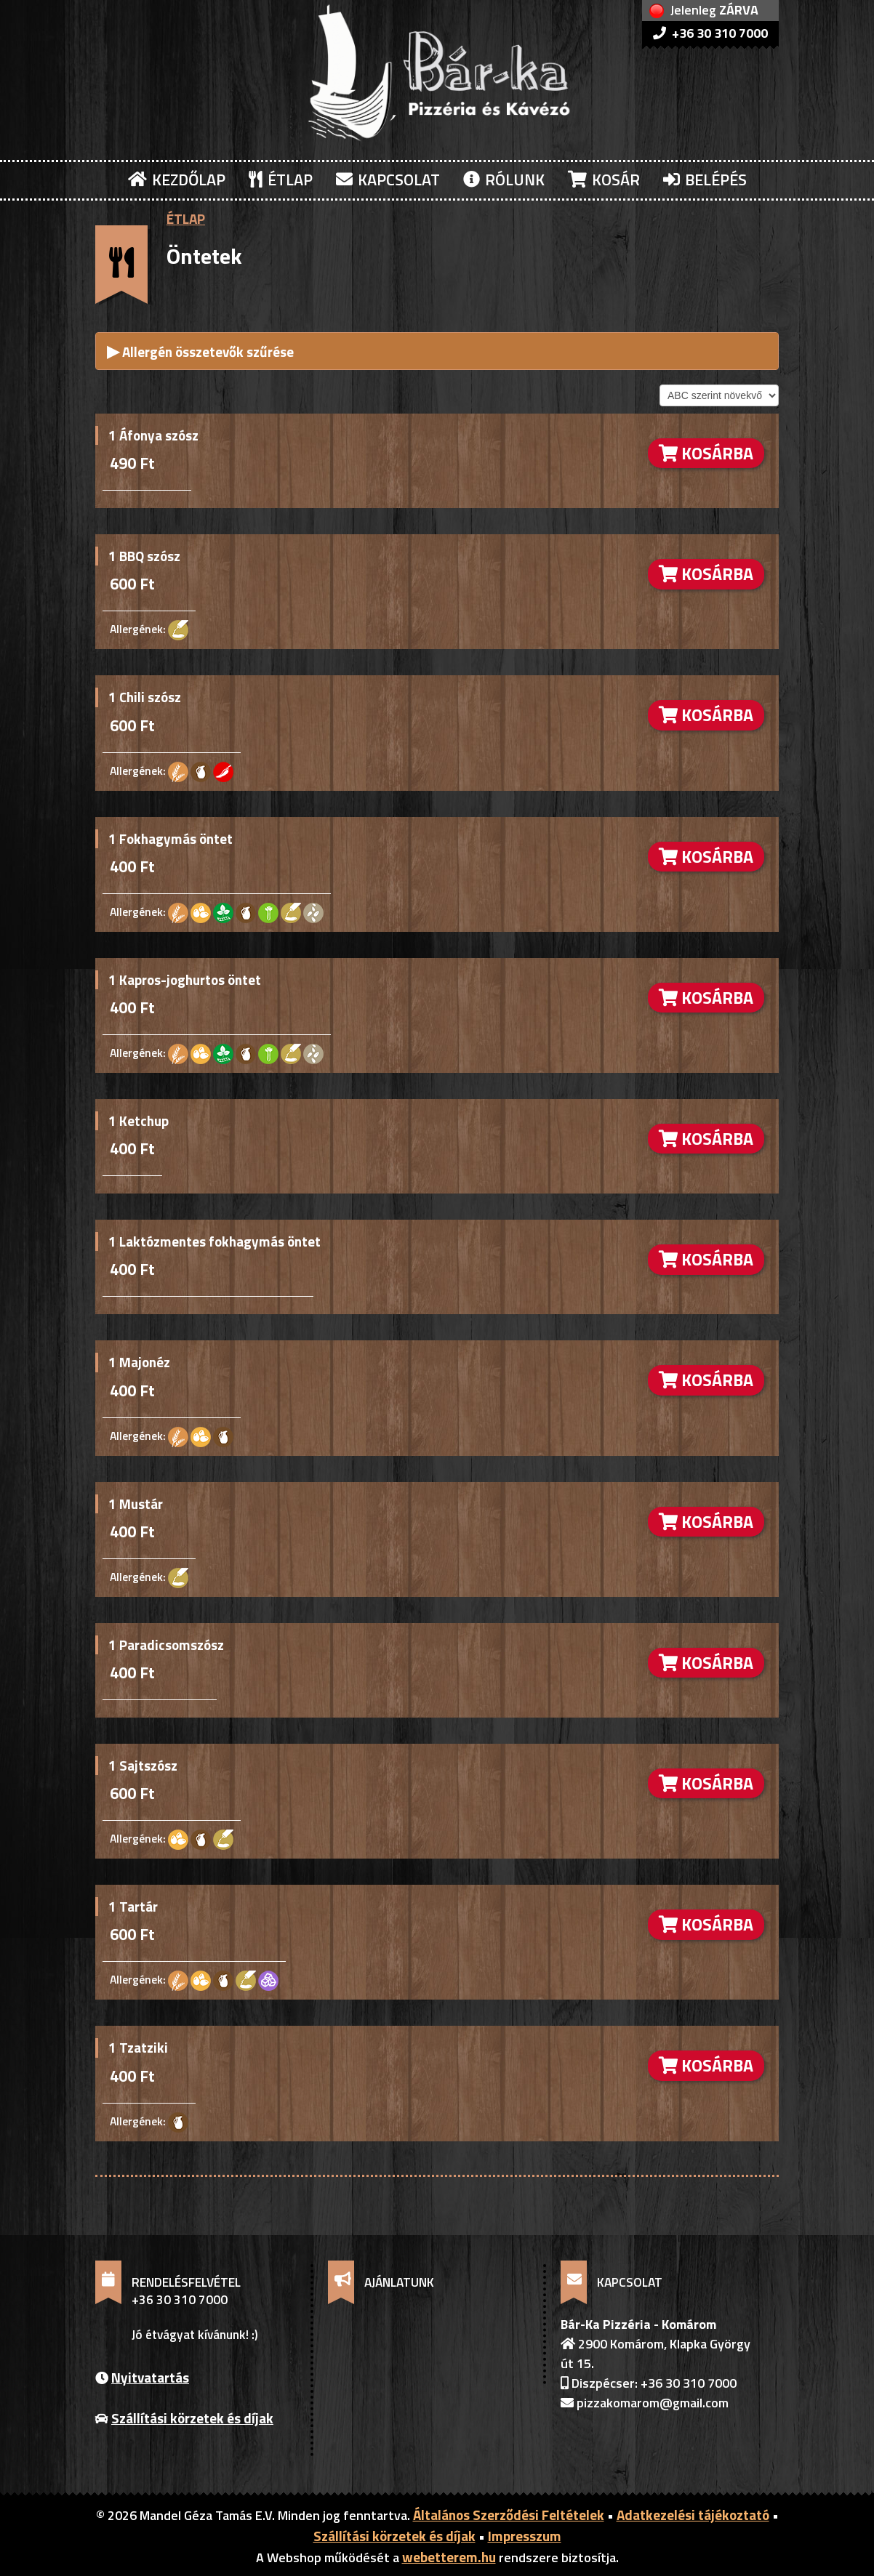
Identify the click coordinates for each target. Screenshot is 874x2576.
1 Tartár (133, 1906)
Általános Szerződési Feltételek (508, 2514)
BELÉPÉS (705, 179)
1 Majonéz (139, 1361)
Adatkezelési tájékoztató (693, 2514)
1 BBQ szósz (144, 555)
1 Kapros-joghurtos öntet (184, 979)
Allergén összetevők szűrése (200, 351)
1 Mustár (135, 1503)
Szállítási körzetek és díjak (192, 2417)
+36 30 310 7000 (710, 33)
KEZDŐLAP (176, 179)
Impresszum (524, 2535)
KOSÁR (604, 179)
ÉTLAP (281, 179)
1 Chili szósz (144, 696)
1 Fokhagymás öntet (170, 838)
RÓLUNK (504, 179)
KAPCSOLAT (388, 179)
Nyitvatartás (150, 2377)
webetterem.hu (449, 2556)
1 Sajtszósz (142, 1765)
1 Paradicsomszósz (166, 1644)
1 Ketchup (138, 1120)
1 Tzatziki (138, 2047)
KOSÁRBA (706, 453)
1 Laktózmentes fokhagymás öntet (214, 1241)
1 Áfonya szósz (153, 435)
